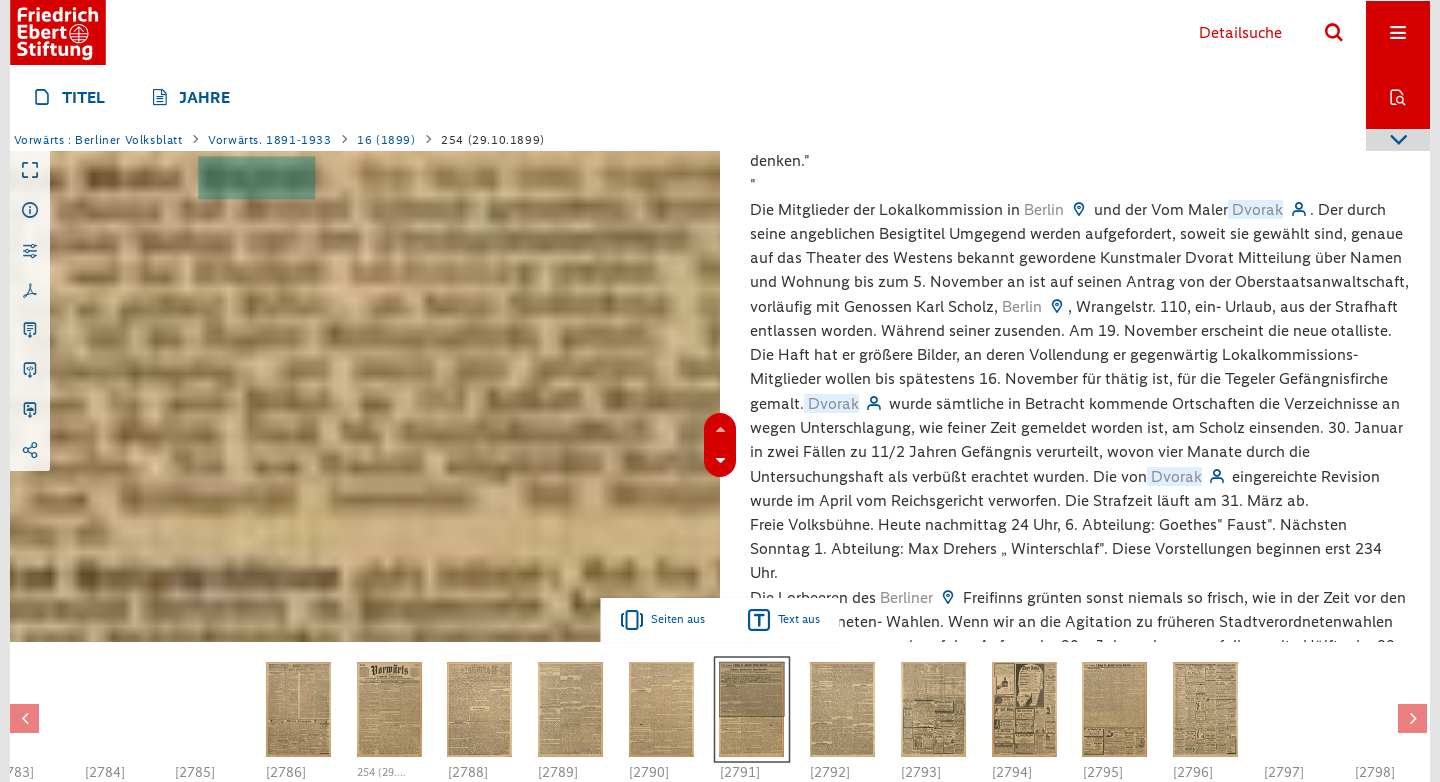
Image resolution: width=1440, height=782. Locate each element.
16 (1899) (386, 140)
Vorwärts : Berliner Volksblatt (98, 140)
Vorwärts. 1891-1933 (269, 140)
